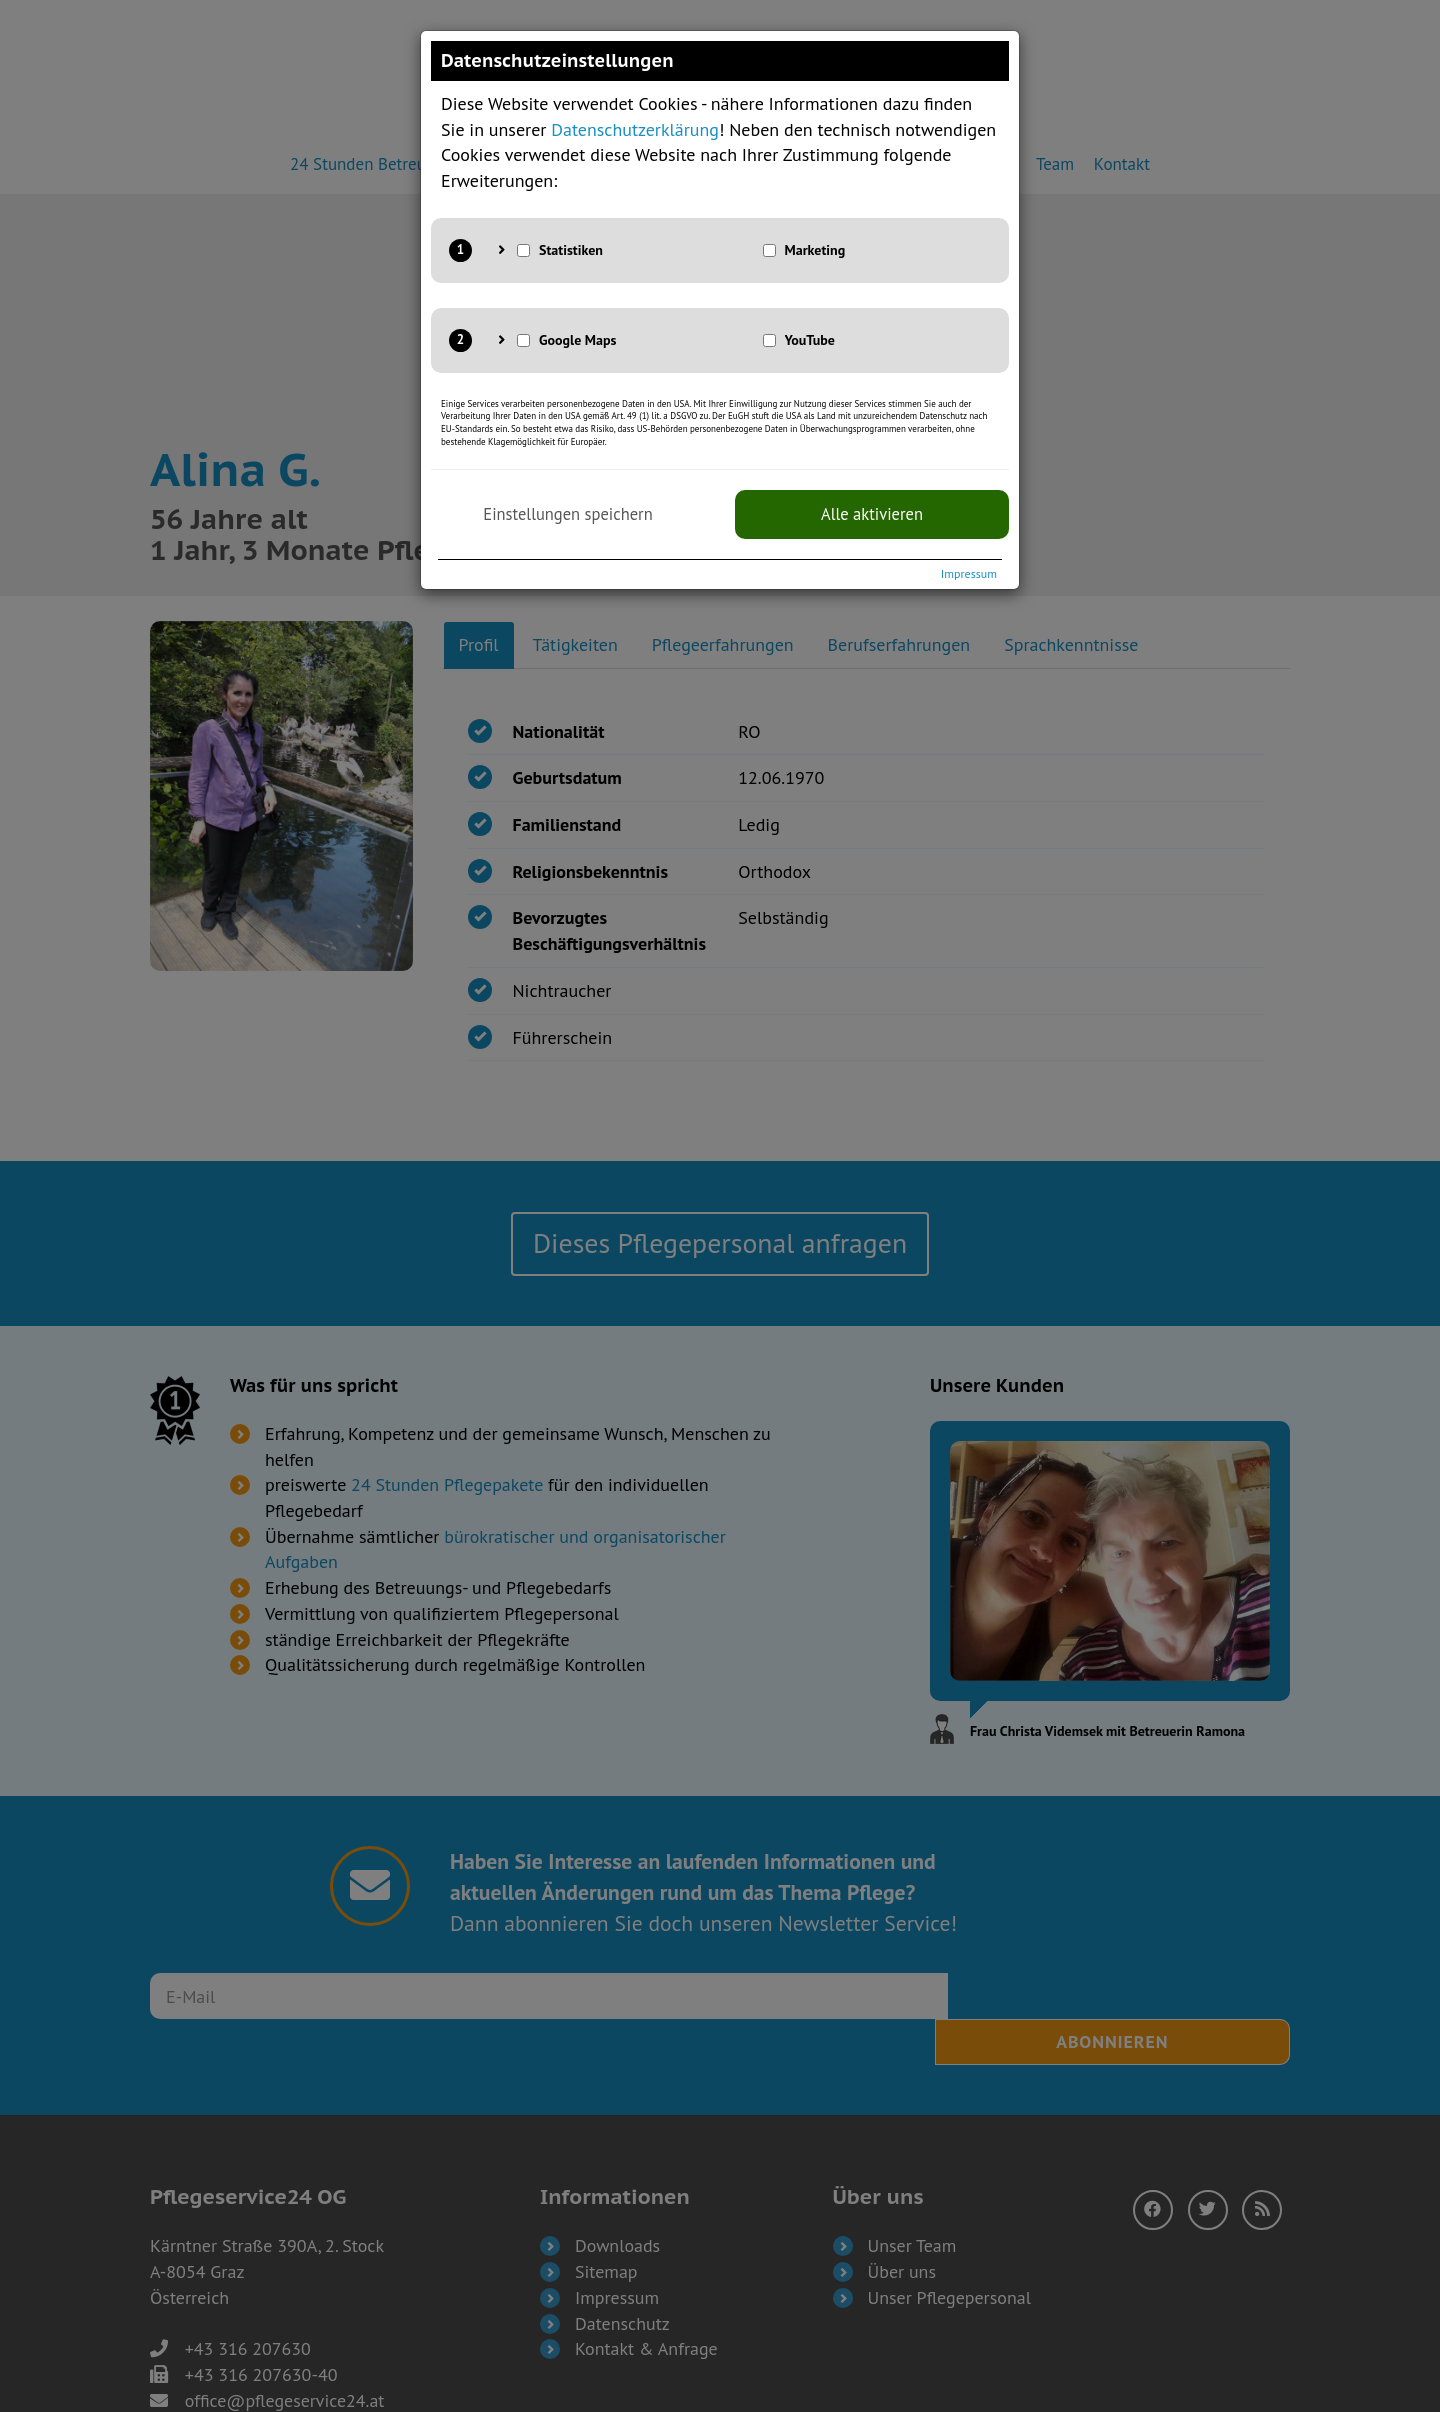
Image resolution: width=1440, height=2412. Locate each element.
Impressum (969, 573)
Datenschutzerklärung (635, 129)
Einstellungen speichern (567, 514)
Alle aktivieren (872, 514)
